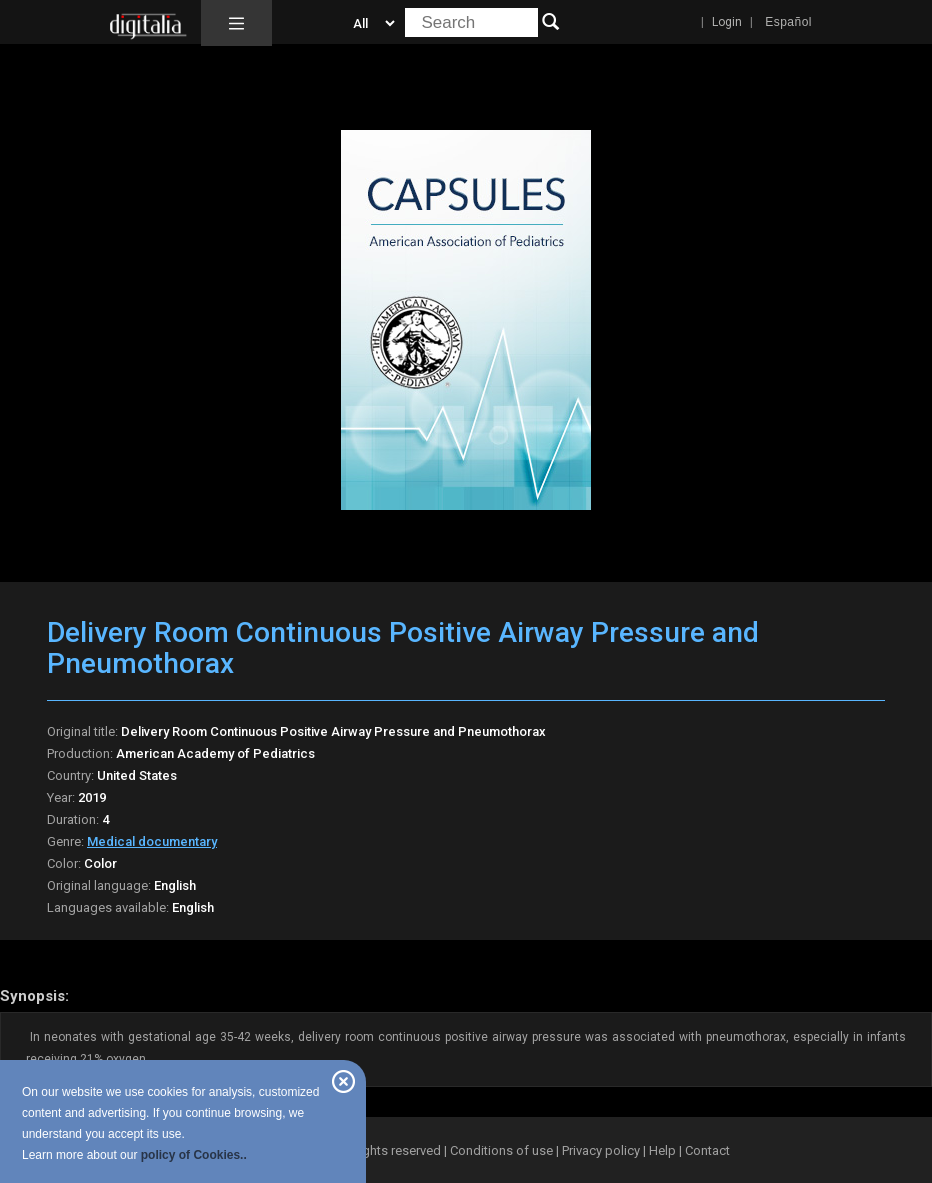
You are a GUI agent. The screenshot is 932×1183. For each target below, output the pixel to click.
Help (662, 1150)
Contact (707, 1150)
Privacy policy (601, 1150)
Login (727, 22)
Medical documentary (152, 841)
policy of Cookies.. (194, 1155)
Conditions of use (503, 1150)
